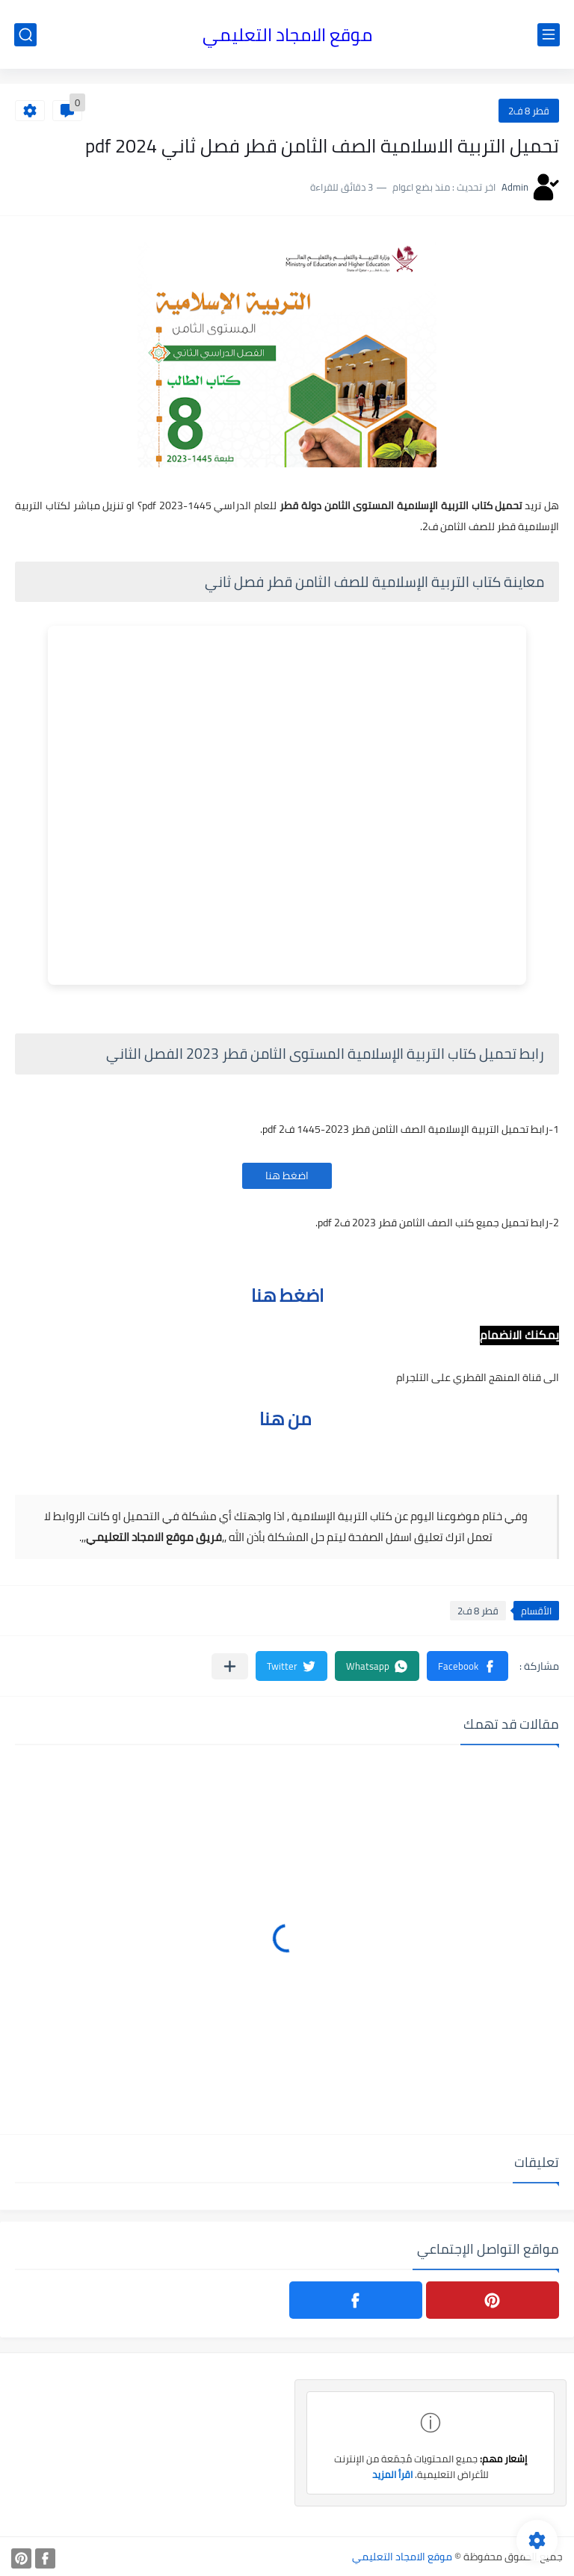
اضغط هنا (287, 1175)
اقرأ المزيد (392, 2474)
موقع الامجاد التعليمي (287, 35)
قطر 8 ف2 (528, 111)
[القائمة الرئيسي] (548, 34)
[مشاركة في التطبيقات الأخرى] (230, 1666)
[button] (467, 1666)
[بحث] (25, 34)
